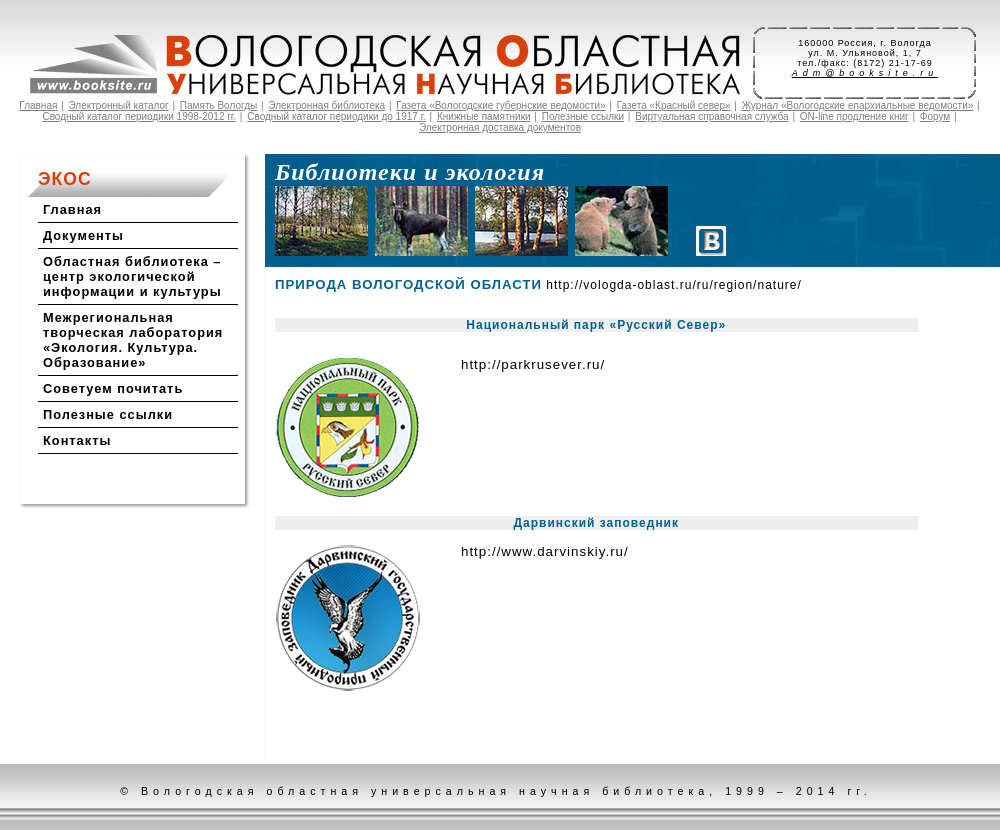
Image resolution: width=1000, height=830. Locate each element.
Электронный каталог (119, 105)
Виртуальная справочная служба (711, 116)
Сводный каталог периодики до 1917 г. (336, 116)
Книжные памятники (484, 116)
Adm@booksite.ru (865, 73)
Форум (935, 116)
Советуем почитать (113, 388)
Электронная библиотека (326, 105)
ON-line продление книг (854, 116)
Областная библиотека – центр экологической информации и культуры (132, 276)
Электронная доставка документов (500, 127)
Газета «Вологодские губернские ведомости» (500, 105)
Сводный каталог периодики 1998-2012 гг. (139, 116)
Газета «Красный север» (674, 105)
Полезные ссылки (583, 116)
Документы (83, 235)
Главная (38, 105)
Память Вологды (218, 105)
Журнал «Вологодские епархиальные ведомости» (858, 105)
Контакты (77, 440)
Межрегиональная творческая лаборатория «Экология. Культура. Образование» (133, 340)
